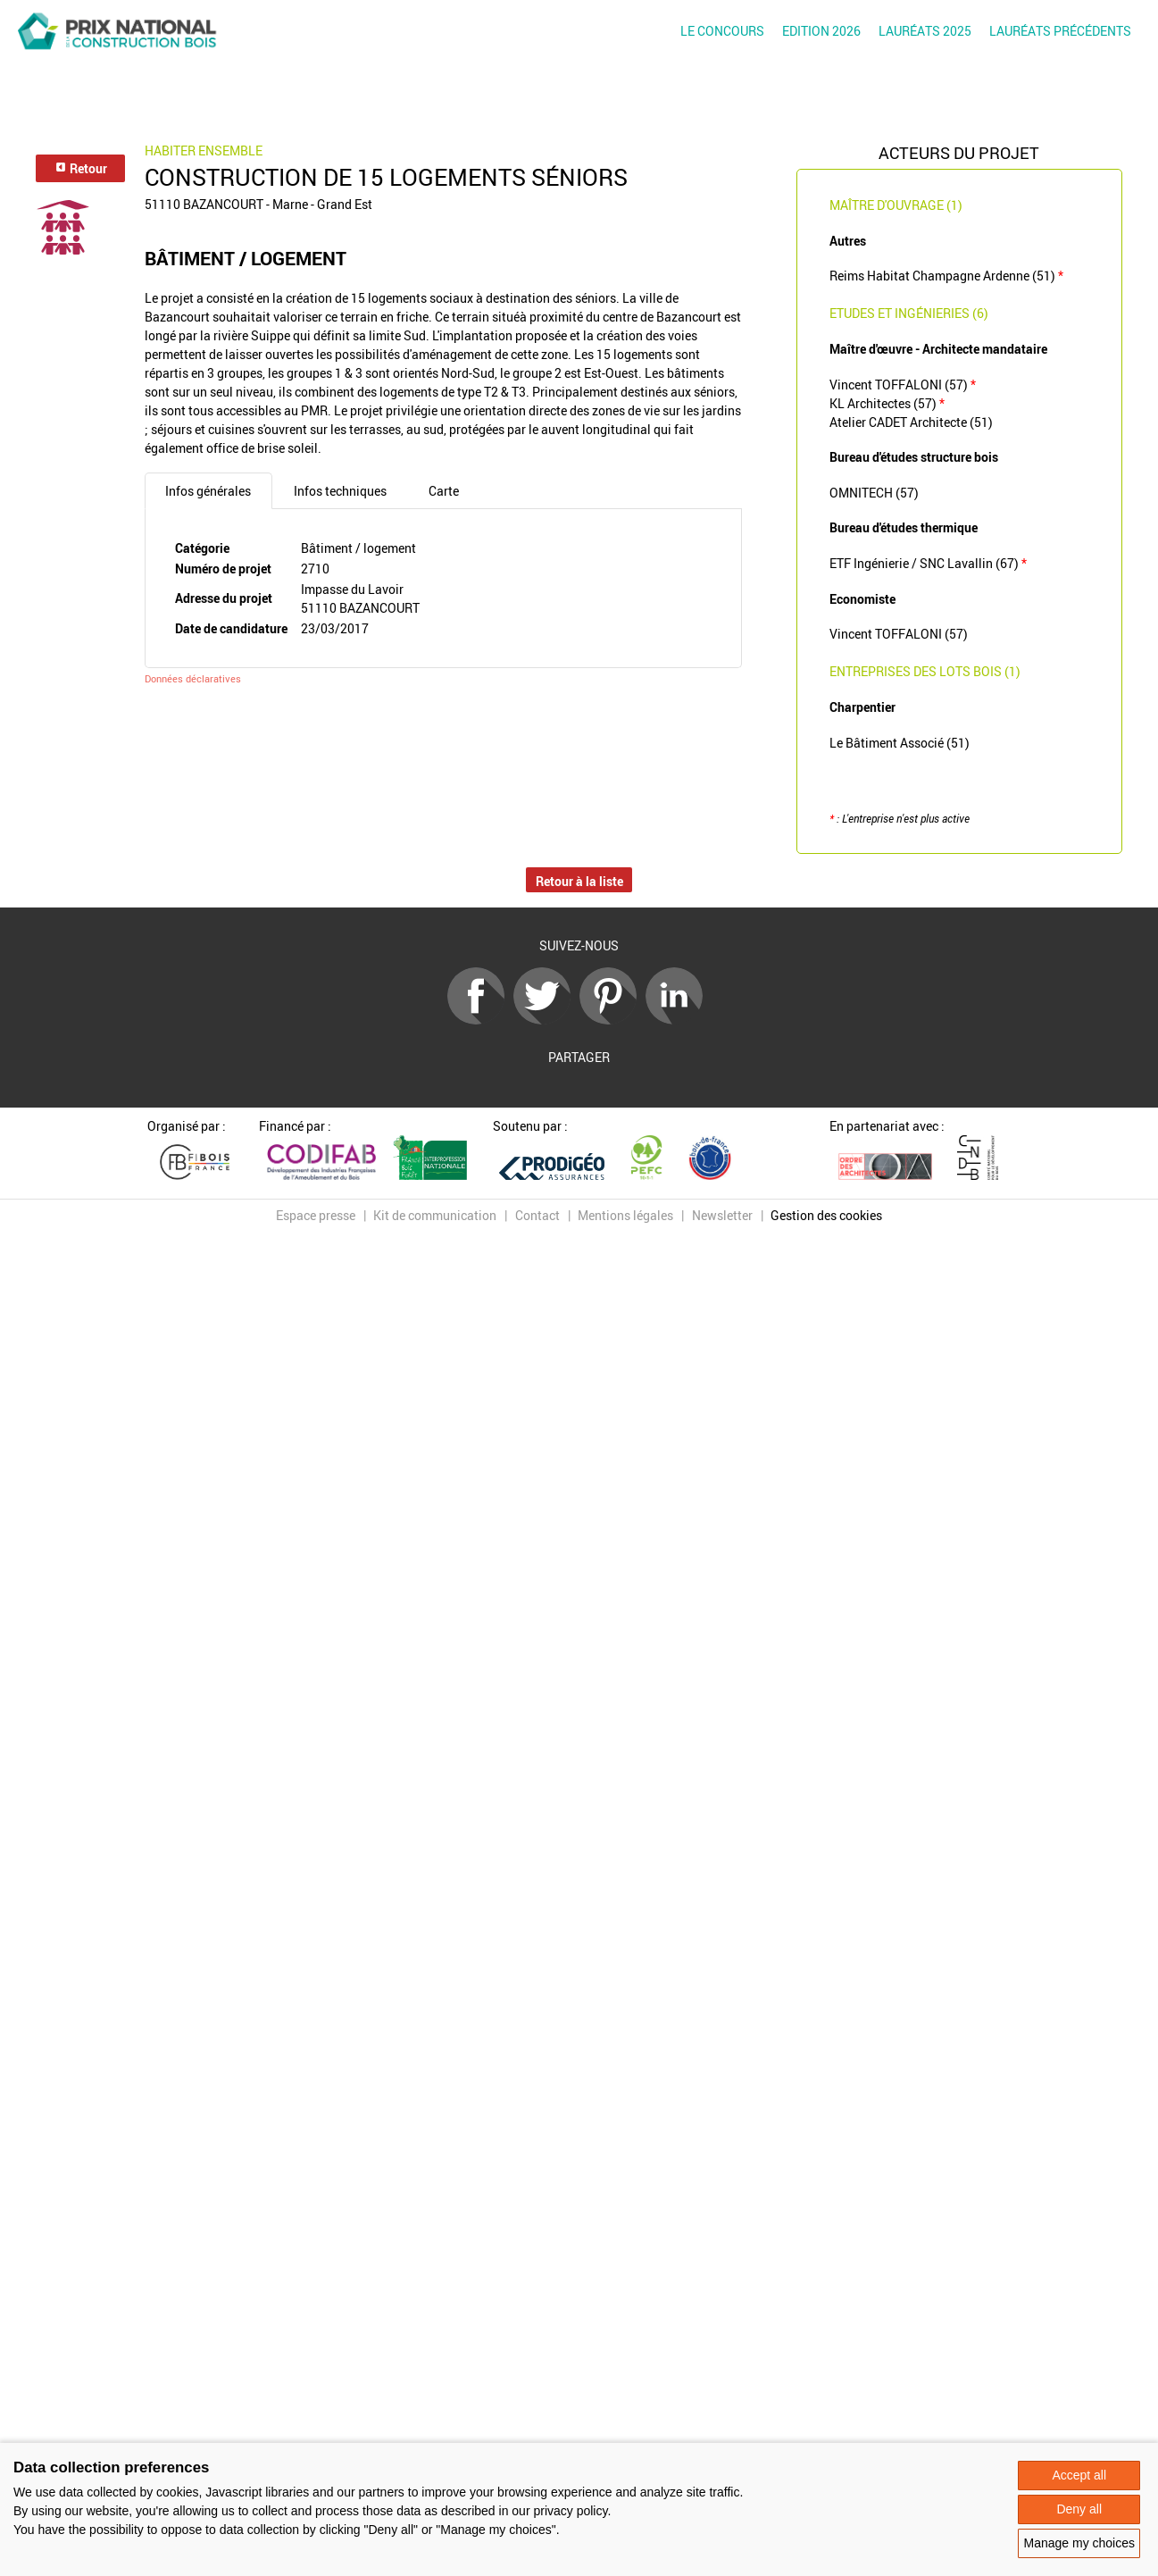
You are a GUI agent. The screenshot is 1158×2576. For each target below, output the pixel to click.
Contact (537, 1215)
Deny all (1079, 2509)
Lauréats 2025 (925, 30)
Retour (80, 168)
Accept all (1079, 2475)
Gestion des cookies (826, 1215)
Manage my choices (1079, 2543)
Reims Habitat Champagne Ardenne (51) (946, 275)
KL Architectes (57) (887, 403)
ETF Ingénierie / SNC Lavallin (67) (928, 563)
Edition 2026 (821, 30)
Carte (444, 490)
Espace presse (315, 1215)
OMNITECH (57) (874, 492)
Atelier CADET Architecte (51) (911, 422)
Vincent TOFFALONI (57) (902, 384)
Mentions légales (625, 1215)
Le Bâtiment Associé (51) (899, 742)
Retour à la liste (579, 881)
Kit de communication (434, 1215)
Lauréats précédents (1060, 30)
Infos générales (208, 490)
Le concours (722, 30)
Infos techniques (340, 490)
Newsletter (722, 1215)
